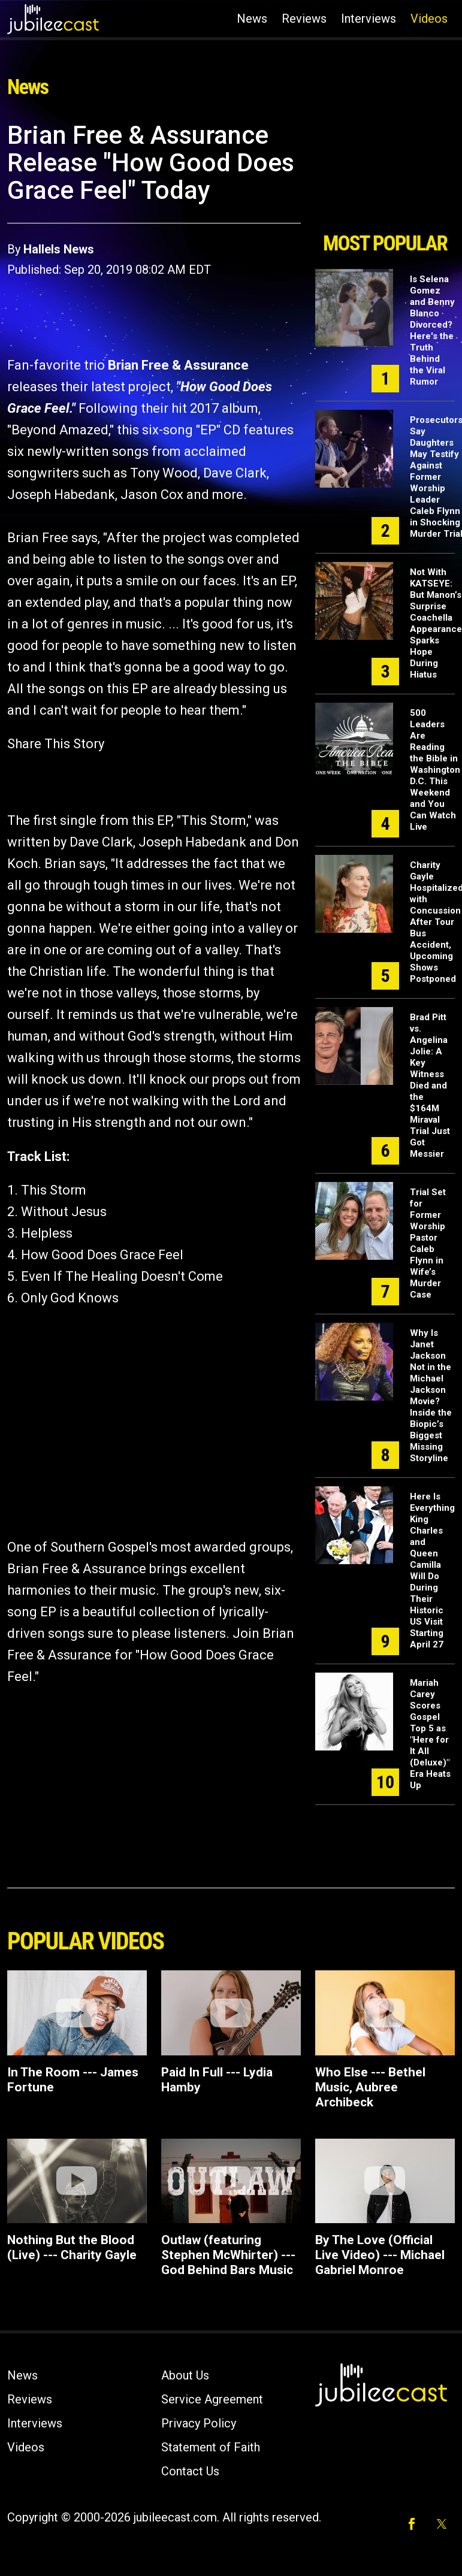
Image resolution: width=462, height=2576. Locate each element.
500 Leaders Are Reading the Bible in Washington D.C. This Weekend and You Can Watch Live (435, 770)
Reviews (304, 18)
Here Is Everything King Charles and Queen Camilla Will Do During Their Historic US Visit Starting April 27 (432, 1570)
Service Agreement (212, 2399)
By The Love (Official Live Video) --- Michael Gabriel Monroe (380, 2255)
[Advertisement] (384, 172)
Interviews (368, 18)
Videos (429, 18)
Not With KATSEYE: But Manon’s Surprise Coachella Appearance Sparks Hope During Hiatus (436, 623)
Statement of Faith (210, 2447)
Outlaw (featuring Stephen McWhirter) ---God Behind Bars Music (228, 2255)
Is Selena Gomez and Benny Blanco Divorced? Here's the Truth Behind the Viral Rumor (432, 330)
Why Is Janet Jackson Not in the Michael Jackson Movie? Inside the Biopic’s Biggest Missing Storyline (431, 1396)
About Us (185, 2375)
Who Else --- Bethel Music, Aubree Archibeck (370, 2087)
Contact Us (190, 2471)
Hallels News (58, 249)
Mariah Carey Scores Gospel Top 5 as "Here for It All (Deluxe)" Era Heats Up (430, 1734)
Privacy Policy (198, 2423)
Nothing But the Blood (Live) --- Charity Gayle (72, 2247)
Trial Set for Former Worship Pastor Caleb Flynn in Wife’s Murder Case (428, 1243)
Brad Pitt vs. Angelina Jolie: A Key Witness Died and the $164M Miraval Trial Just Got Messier (430, 1085)
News (252, 18)
